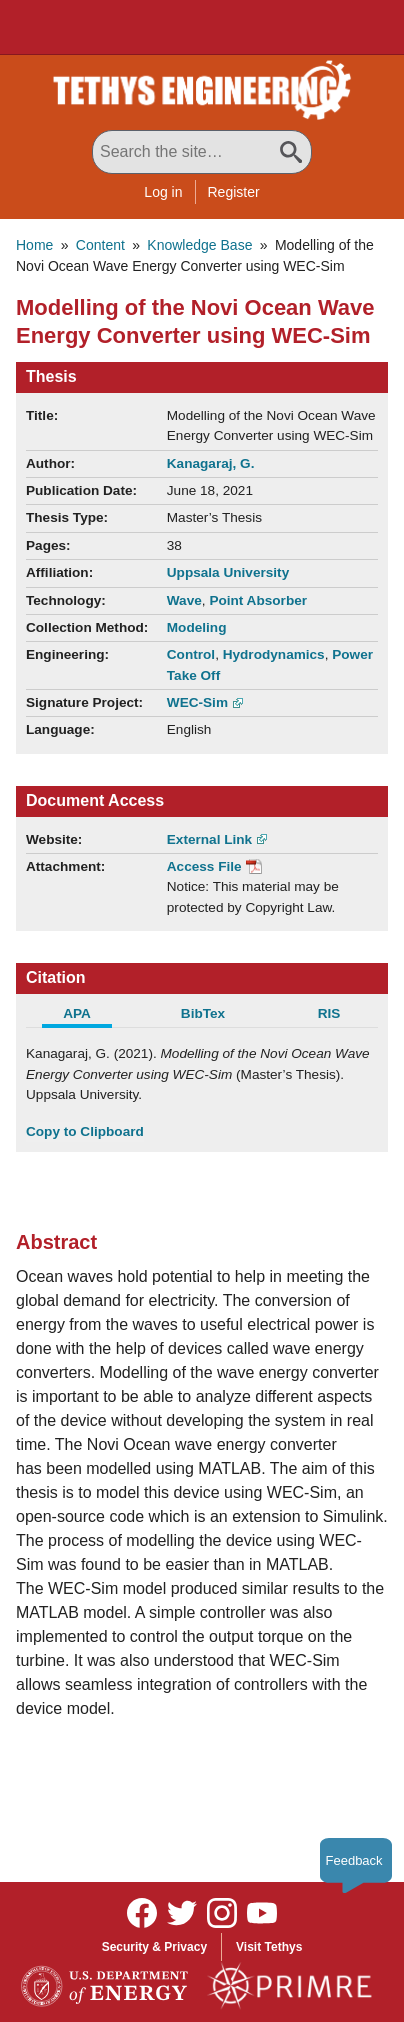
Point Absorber (258, 600)
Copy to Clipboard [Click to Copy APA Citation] (85, 1131)
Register (234, 192)
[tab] (89, 1016)
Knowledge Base (199, 245)
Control (191, 654)
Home (34, 245)
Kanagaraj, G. (211, 463)
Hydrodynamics (274, 654)
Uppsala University (228, 572)
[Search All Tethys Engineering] (202, 152)
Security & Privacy (154, 1947)
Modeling (197, 627)
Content (100, 245)
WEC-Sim (197, 702)
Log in (163, 192)
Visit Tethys (269, 1947)
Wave (184, 600)
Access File (204, 866)
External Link (209, 839)
